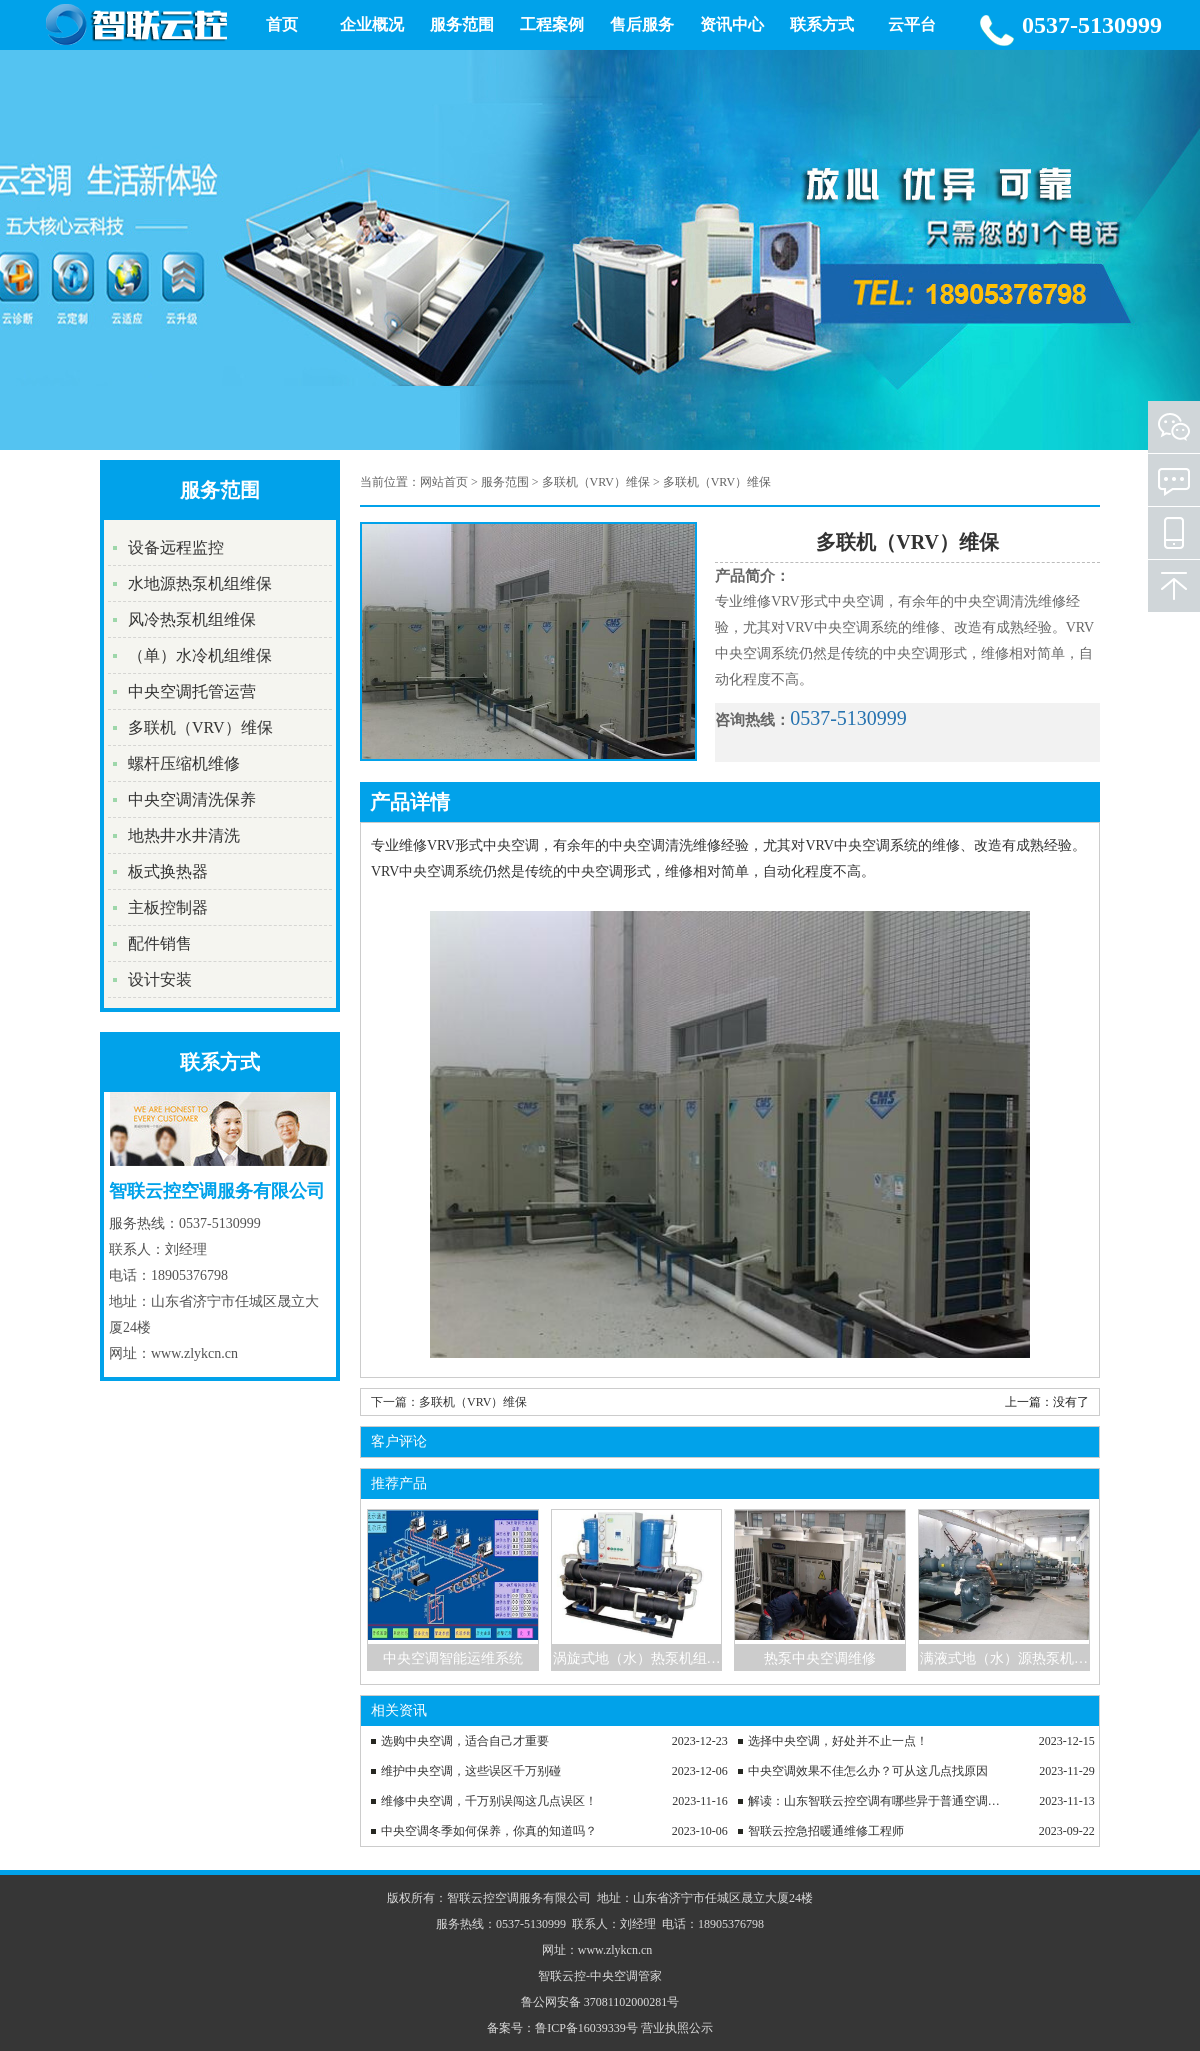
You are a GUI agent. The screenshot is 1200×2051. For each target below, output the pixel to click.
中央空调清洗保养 (192, 799)
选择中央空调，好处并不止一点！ (838, 1741)
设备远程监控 (176, 547)
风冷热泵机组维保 (192, 619)
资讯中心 (732, 24)
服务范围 (462, 24)
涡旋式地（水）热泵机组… (637, 1658)
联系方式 (822, 24)
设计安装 (160, 979)
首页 (282, 24)
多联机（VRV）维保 (200, 727)
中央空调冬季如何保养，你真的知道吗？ (489, 1831)
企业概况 (372, 24)
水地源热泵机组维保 (200, 583)
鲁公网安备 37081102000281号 (600, 2002)
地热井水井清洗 (184, 835)
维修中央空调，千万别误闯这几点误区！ (489, 1801)
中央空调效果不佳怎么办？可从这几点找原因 (868, 1771)
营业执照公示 (677, 2028)
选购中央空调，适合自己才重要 (465, 1741)
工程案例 (552, 24)
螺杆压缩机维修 (184, 763)
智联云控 (562, 1976)
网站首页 (444, 482)
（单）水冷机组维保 (200, 655)
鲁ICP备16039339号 (586, 2028)
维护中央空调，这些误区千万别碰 (471, 1771)
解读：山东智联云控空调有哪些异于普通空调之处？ (878, 1801)
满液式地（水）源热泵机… (1004, 1658)
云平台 (912, 24)
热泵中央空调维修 (820, 1658)
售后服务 (642, 24)
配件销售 (160, 943)
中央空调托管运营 (192, 691)
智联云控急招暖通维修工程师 (826, 1831)
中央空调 (614, 1976)
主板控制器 (168, 907)
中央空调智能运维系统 (453, 1658)
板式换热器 (168, 871)
